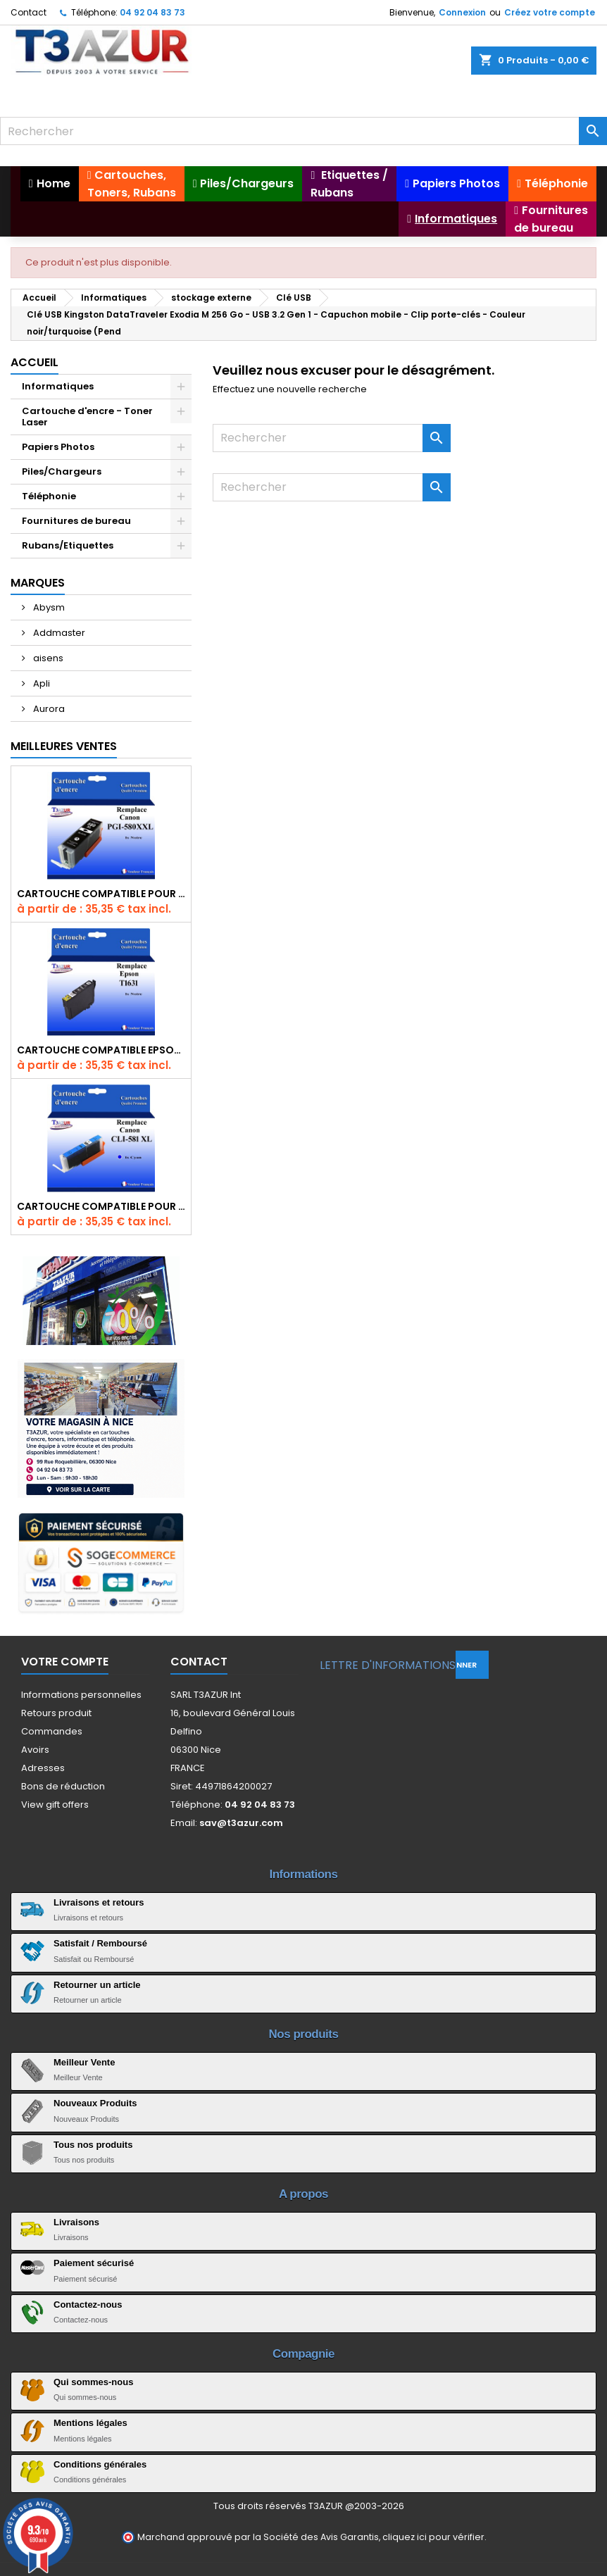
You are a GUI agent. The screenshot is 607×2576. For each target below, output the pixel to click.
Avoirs (35, 1749)
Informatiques (58, 386)
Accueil (34, 362)
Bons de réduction (63, 1786)
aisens (47, 658)
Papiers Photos (58, 447)
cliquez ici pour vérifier (433, 2537)
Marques (38, 583)
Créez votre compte (549, 12)
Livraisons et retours (99, 1902)
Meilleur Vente (84, 2062)
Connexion (462, 12)
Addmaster (58, 632)
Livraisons (76, 2222)
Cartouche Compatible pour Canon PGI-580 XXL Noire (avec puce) (101, 893)
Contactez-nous (88, 2304)
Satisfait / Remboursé (100, 1943)
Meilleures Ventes (64, 746)
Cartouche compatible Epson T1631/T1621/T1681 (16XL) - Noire (101, 1050)
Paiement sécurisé (94, 2263)
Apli (40, 683)
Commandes (51, 1731)
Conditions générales (100, 2464)
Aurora (48, 708)
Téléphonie (49, 496)
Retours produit (56, 1713)
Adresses (43, 1768)
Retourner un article (97, 1985)
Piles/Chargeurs (61, 471)
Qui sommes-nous (93, 2382)
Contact (28, 12)
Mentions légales (90, 2423)
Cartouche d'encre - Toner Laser (87, 416)
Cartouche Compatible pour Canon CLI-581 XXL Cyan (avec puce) (101, 1206)
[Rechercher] (303, 131)
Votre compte (64, 1661)
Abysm (48, 607)
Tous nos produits (93, 2144)
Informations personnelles (81, 1694)
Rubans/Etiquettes (67, 545)
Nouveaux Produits (95, 2103)
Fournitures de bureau (76, 520)
